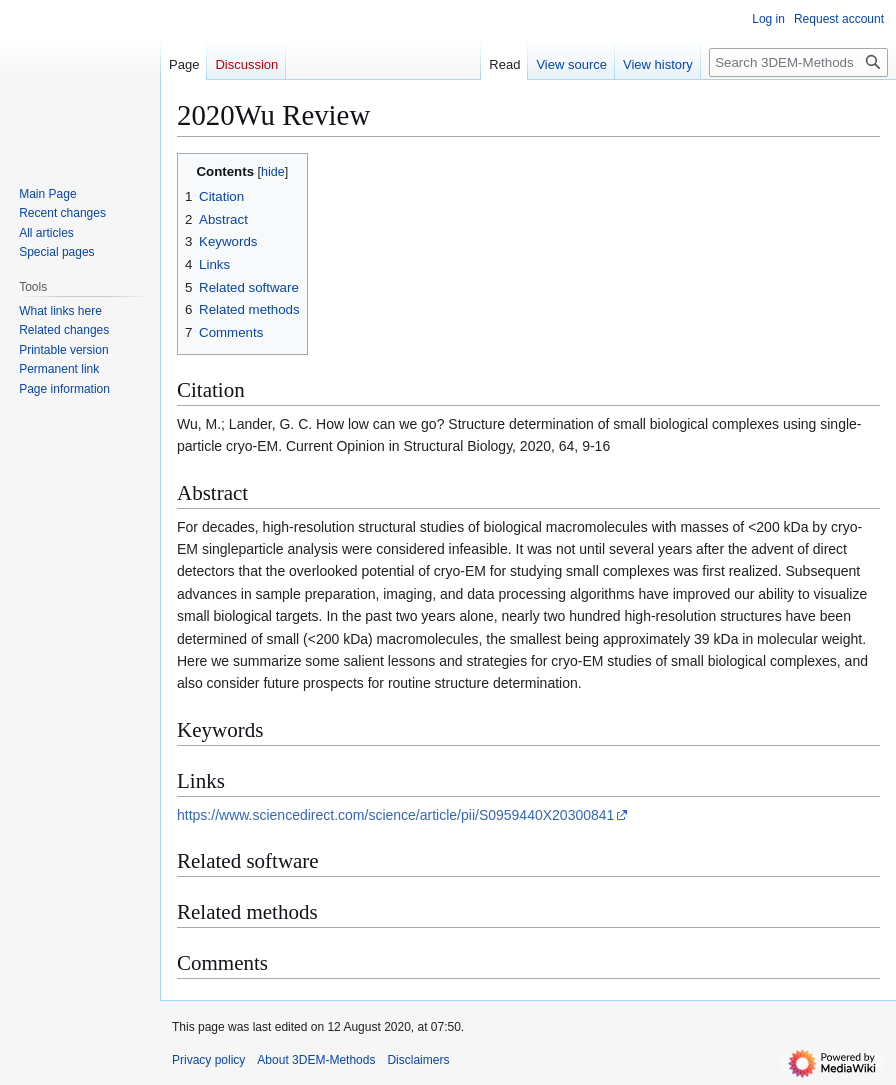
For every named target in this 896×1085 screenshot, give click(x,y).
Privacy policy (208, 1060)
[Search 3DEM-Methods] (798, 62)
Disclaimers (418, 1060)
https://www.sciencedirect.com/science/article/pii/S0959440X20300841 (395, 815)
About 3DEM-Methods (316, 1060)
